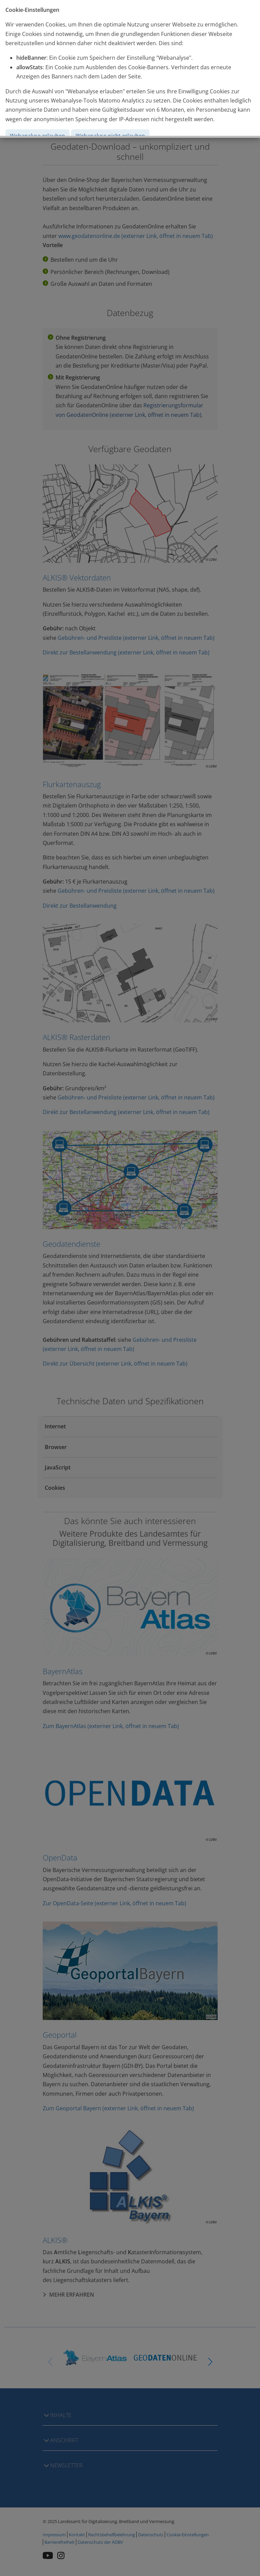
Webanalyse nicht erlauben (110, 136)
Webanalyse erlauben (37, 136)
